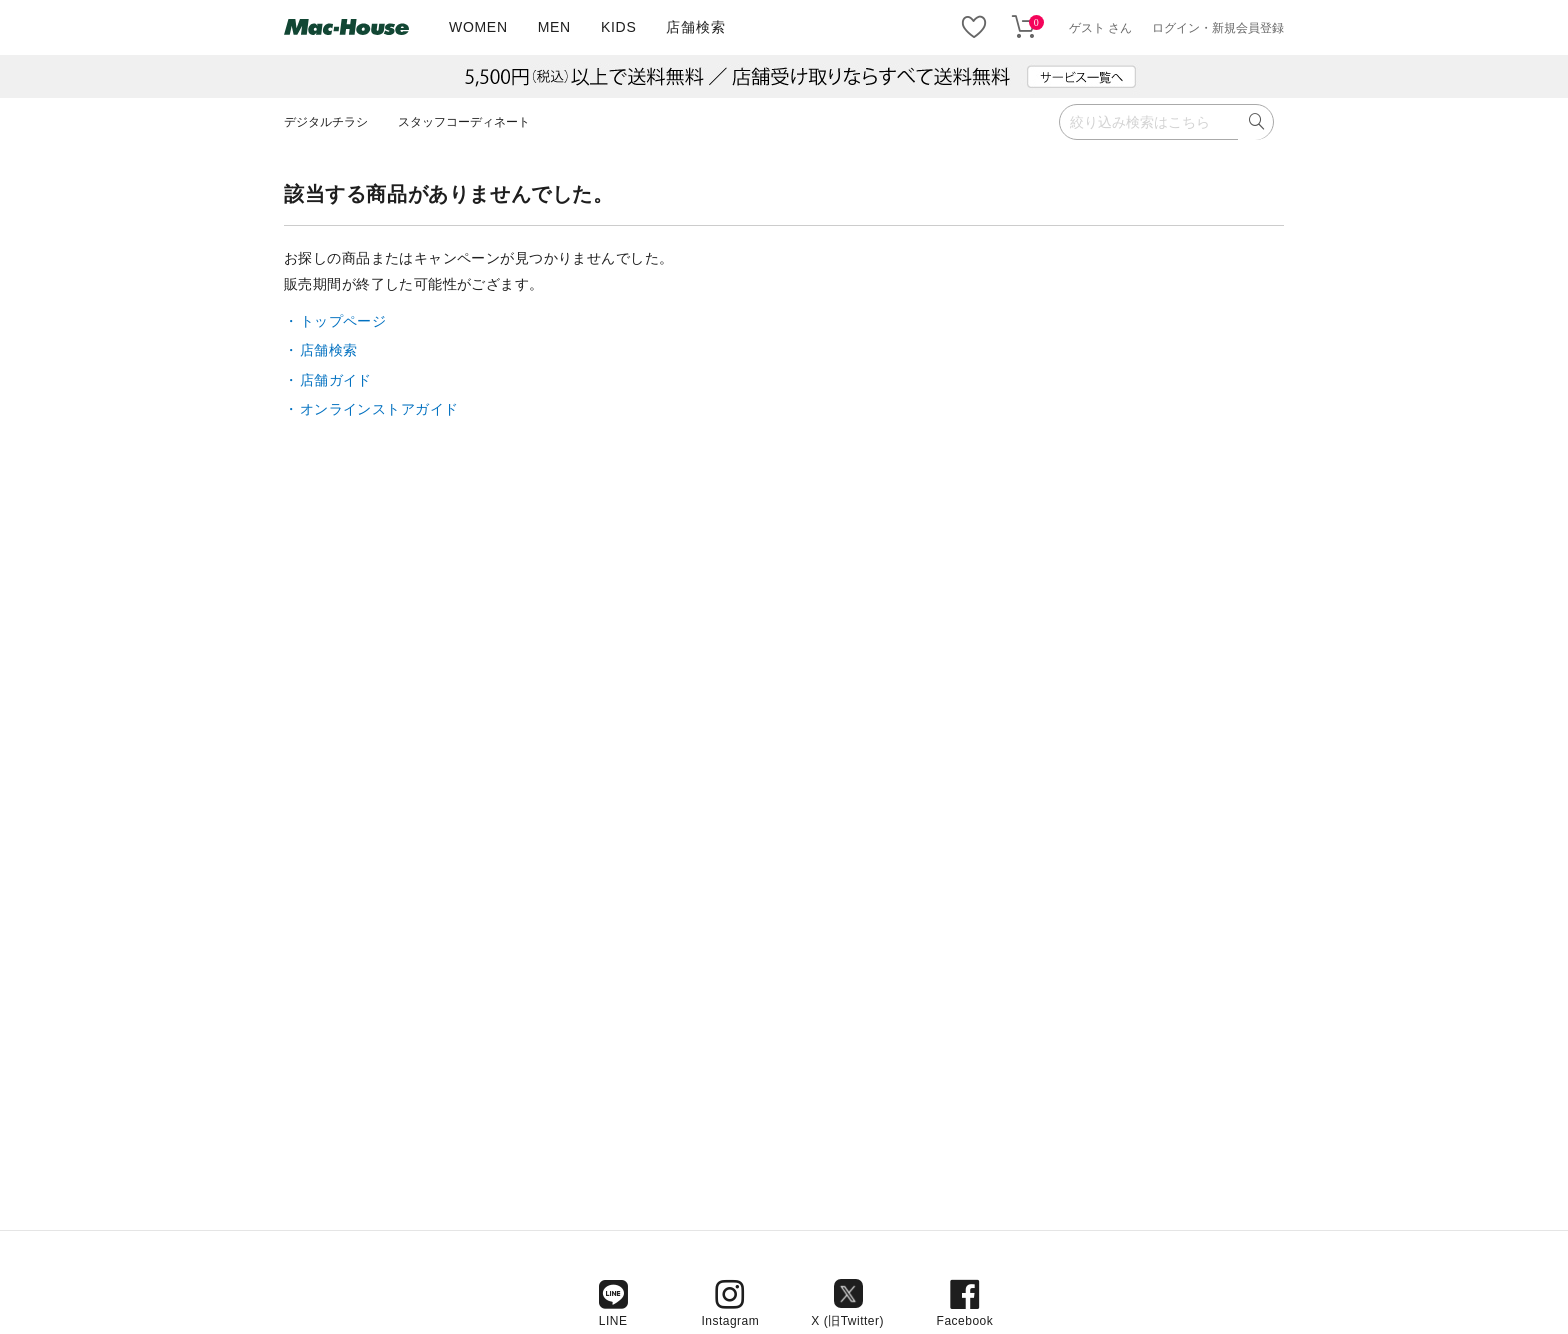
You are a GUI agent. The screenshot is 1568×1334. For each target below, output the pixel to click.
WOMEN (478, 27)
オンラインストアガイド (379, 409)
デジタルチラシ (326, 122)
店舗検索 (695, 27)
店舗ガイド (336, 380)
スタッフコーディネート (464, 122)
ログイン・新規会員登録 (1218, 28)
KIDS (618, 27)
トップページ (343, 321)
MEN (554, 27)
